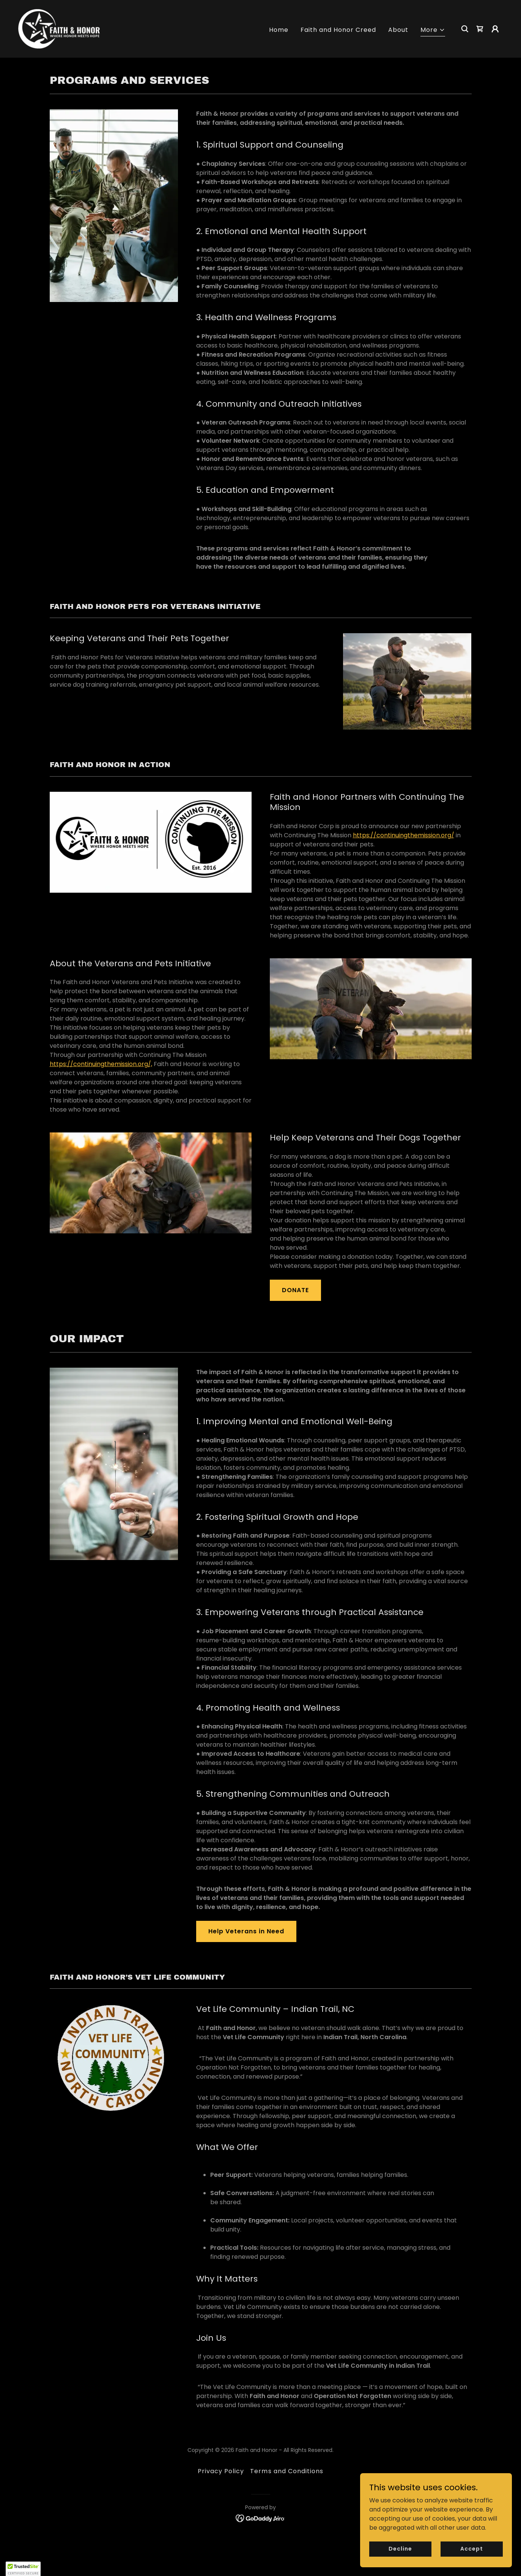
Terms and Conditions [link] (286, 2471)
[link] (59, 28)
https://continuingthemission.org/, (101, 1064)
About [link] (398, 29)
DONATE (295, 1290)
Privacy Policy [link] (221, 2471)
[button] (432, 30)
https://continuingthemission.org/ (403, 835)
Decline (400, 2564)
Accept (471, 2564)
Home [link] (278, 29)
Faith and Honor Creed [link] (338, 29)
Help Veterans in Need (246, 1931)
